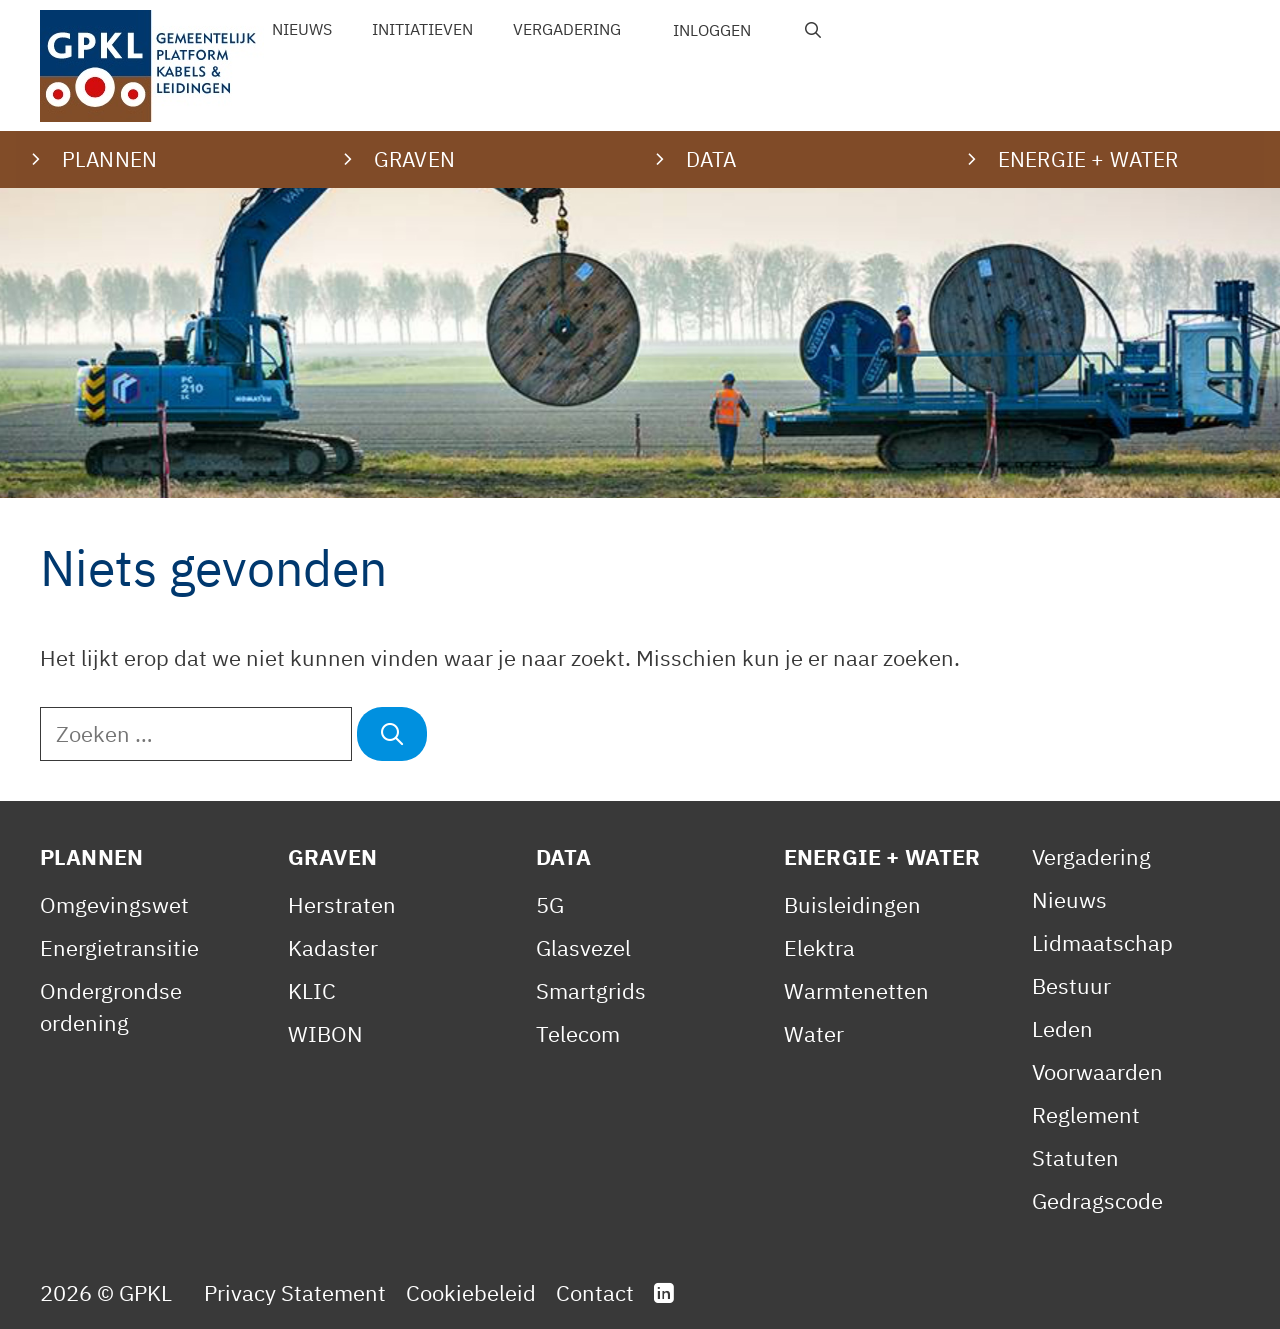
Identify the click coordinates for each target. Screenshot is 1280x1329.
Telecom (578, 1033)
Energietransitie (119, 947)
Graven (332, 856)
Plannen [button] (109, 159)
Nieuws (302, 29)
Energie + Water (882, 856)
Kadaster (333, 947)
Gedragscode (1097, 1200)
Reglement (1086, 1114)
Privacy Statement (295, 1292)
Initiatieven (422, 29)
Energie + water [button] (1088, 159)
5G (550, 904)
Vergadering (567, 29)
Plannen (91, 856)
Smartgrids (591, 990)
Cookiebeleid (471, 1292)
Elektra (819, 947)
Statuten (1075, 1157)
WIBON (325, 1033)
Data (564, 856)
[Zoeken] (392, 734)
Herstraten (342, 904)
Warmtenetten (856, 990)
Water (814, 1033)
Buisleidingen (852, 904)
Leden (1062, 1028)
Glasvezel (583, 947)
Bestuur (1071, 985)
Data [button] (711, 159)
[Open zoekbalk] (813, 30)
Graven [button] (414, 159)
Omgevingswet (114, 904)
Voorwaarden (1097, 1071)
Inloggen (712, 30)
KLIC (312, 990)
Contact (595, 1292)
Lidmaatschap (1102, 942)
